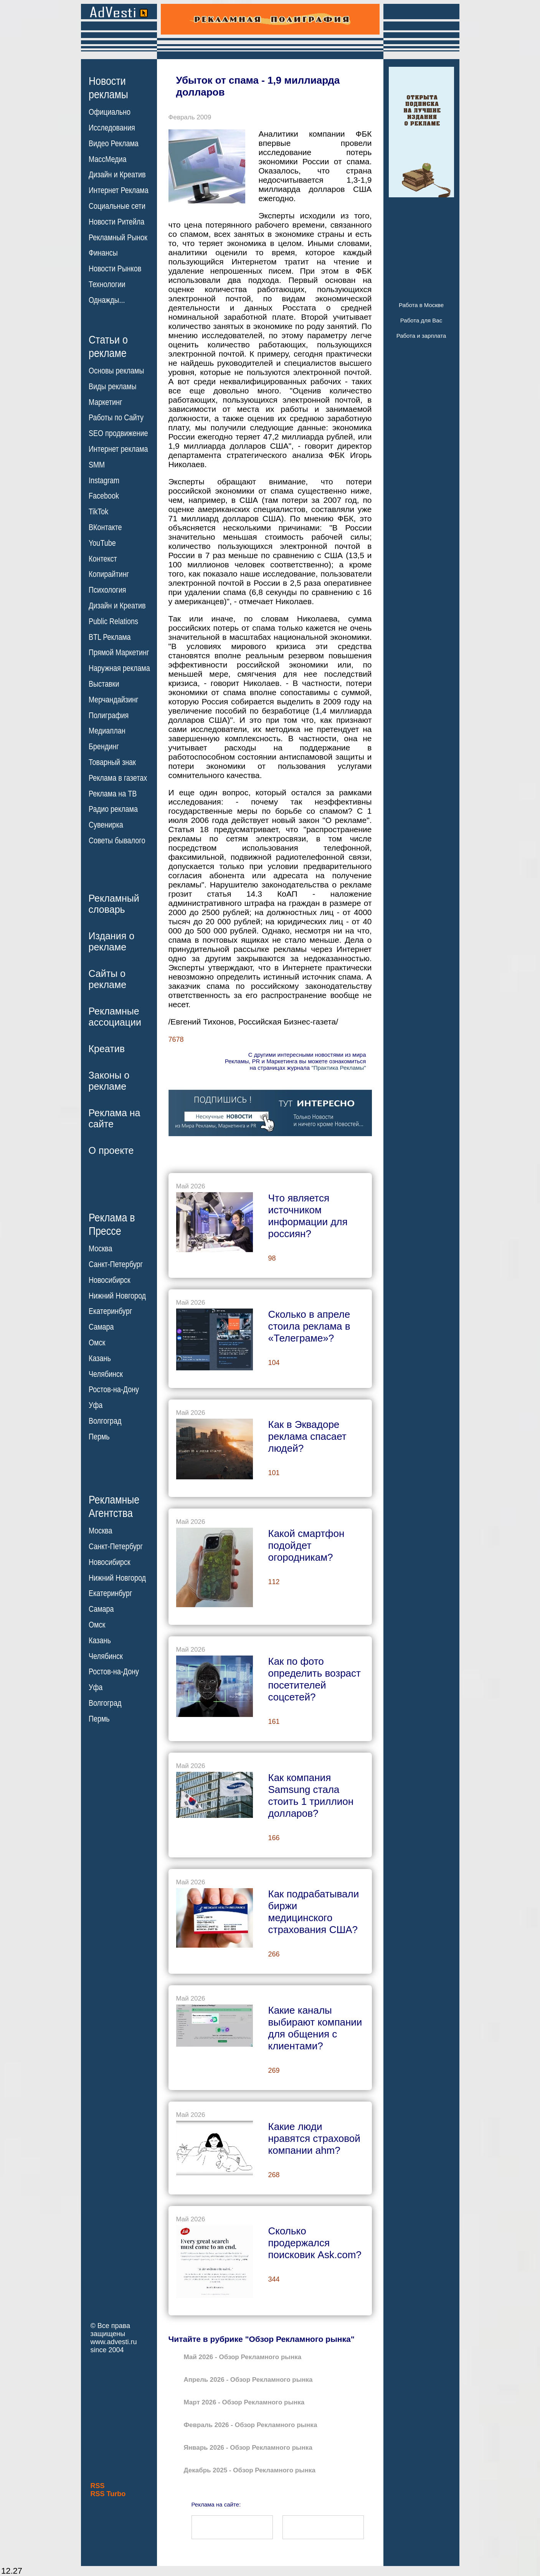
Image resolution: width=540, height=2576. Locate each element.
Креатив (107, 1048)
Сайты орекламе (108, 979)
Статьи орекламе (108, 346)
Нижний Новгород (117, 1295)
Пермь (99, 1436)
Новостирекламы (108, 87)
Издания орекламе (112, 941)
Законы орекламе (109, 1081)
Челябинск (106, 1373)
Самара (101, 1327)
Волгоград (105, 1421)
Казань (100, 1358)
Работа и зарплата (421, 335)
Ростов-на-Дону (114, 1389)
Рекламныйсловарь (114, 904)
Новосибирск (109, 1280)
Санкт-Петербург (116, 1264)
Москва (100, 1248)
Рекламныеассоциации (115, 1017)
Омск (97, 1342)
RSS (98, 2486)
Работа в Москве (421, 305)
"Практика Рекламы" (338, 1067)
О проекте (111, 1150)
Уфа (95, 1405)
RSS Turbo (108, 2494)
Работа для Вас (421, 320)
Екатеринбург (110, 1311)
